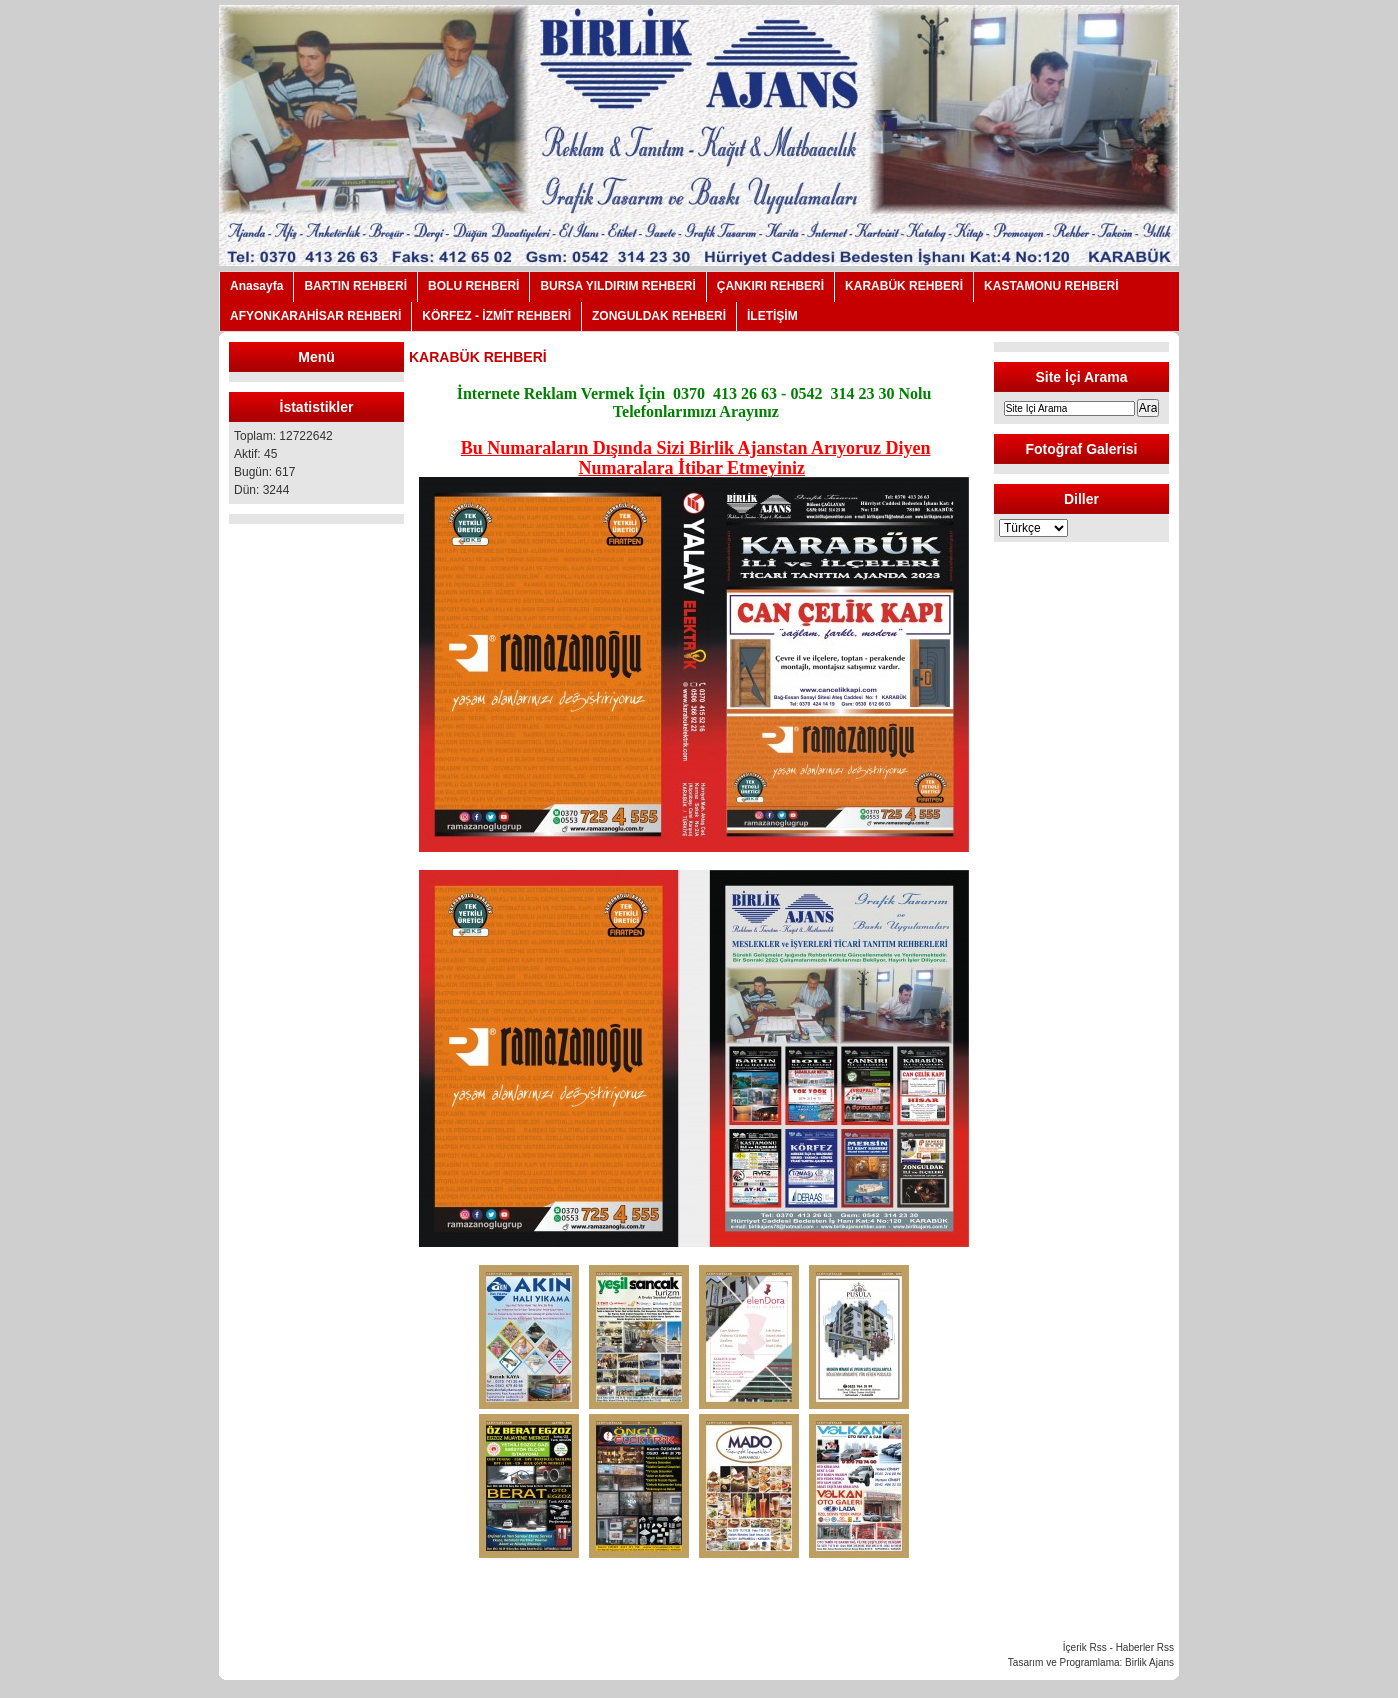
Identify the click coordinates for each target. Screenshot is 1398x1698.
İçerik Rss (1085, 1647)
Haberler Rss (1145, 1647)
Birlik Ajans (1149, 1662)
